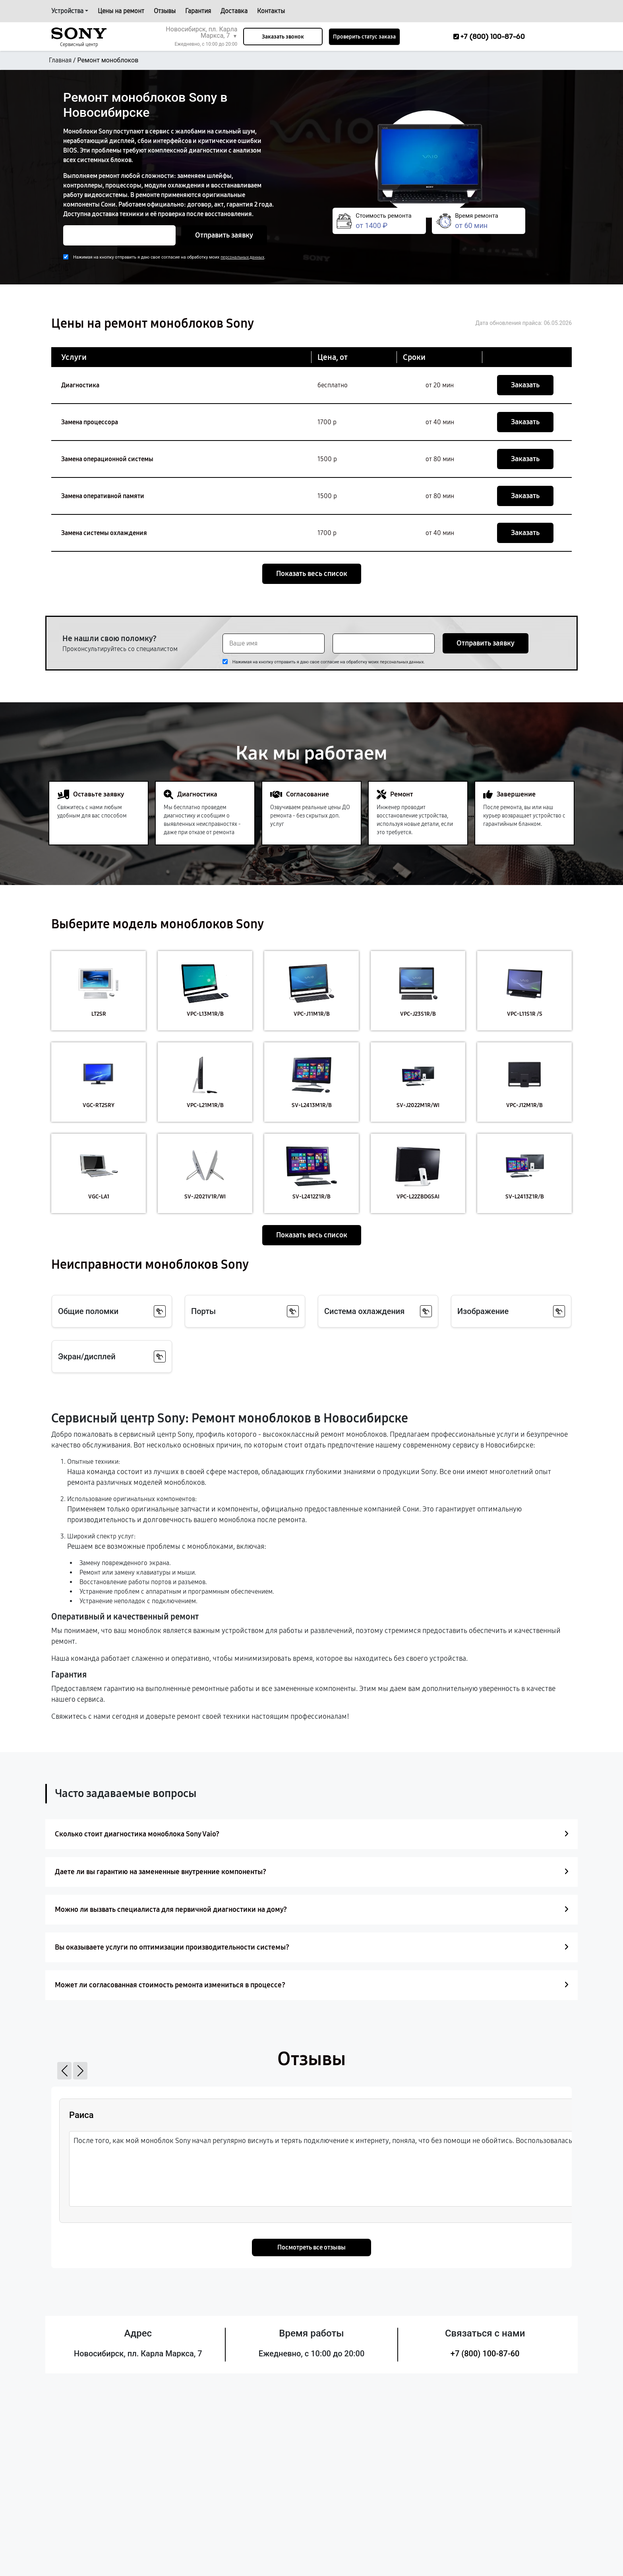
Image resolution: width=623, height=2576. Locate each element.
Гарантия (198, 11)
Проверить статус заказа (364, 36)
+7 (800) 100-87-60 (485, 2353)
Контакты (271, 11)
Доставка (234, 11)
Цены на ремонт (121, 11)
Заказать (525, 385)
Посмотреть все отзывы (311, 2247)
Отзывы (165, 11)
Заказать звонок (283, 36)
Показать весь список (311, 573)
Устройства (67, 11)
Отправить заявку (224, 235)
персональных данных (242, 257)
